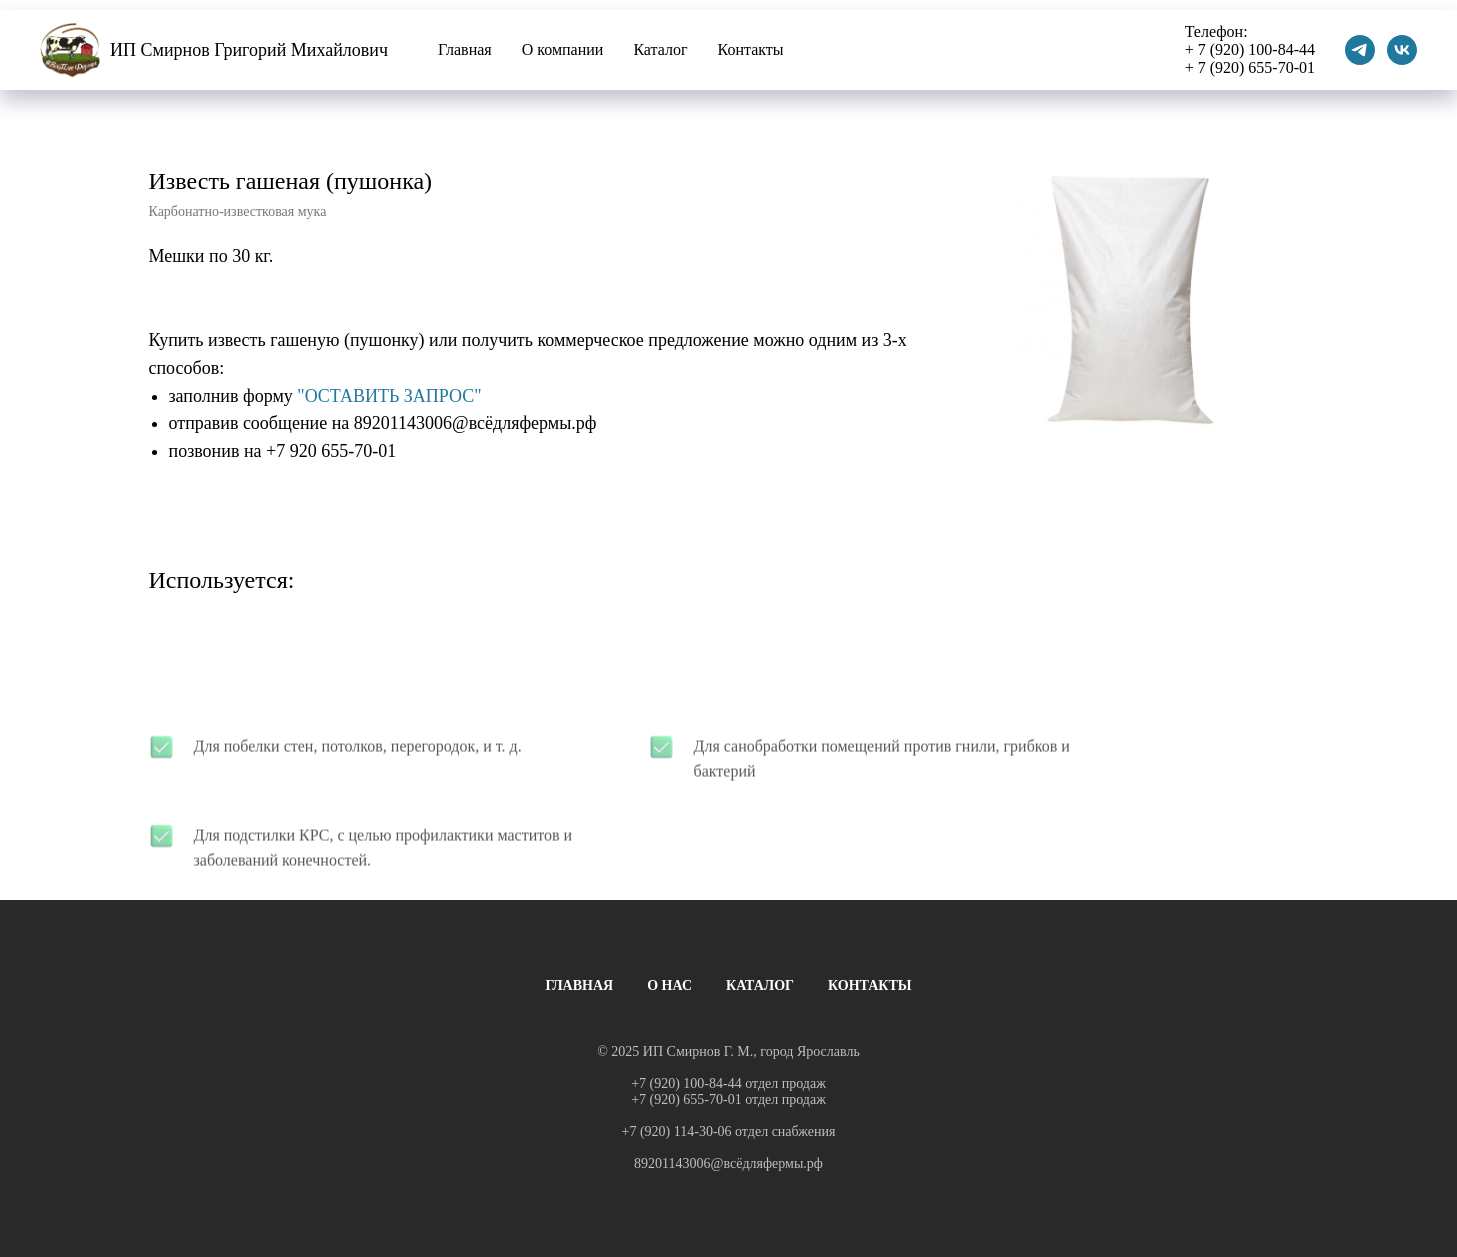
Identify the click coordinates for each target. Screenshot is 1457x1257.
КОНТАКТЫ (870, 985)
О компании (563, 49)
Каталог (660, 49)
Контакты (751, 49)
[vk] (1402, 50)
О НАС (669, 985)
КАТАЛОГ (760, 985)
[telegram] (1360, 50)
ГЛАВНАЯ (579, 985)
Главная (465, 49)
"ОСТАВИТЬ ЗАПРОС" (389, 396)
